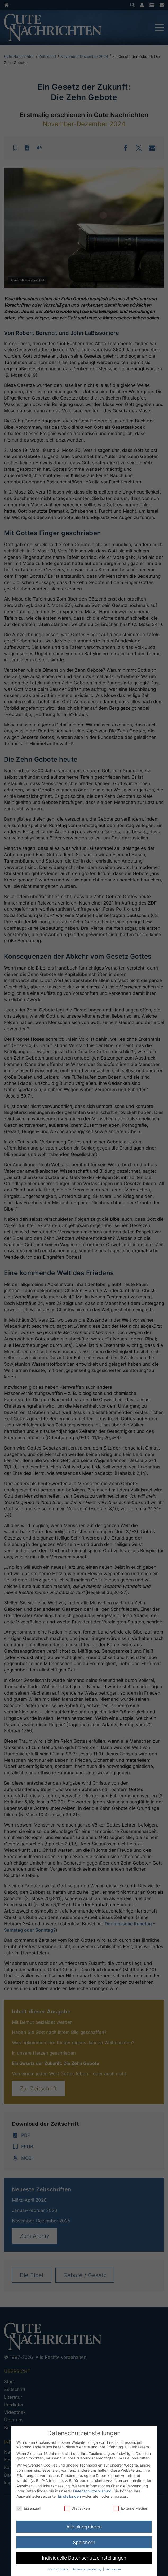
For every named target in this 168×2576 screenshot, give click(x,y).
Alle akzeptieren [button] (84, 2527)
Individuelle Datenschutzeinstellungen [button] (84, 2558)
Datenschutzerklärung (92, 2491)
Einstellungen (69, 2496)
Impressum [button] (113, 2569)
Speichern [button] (84, 2542)
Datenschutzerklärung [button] (87, 2569)
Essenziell (28, 2508)
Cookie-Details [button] (58, 2569)
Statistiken (77, 2508)
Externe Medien (131, 2508)
